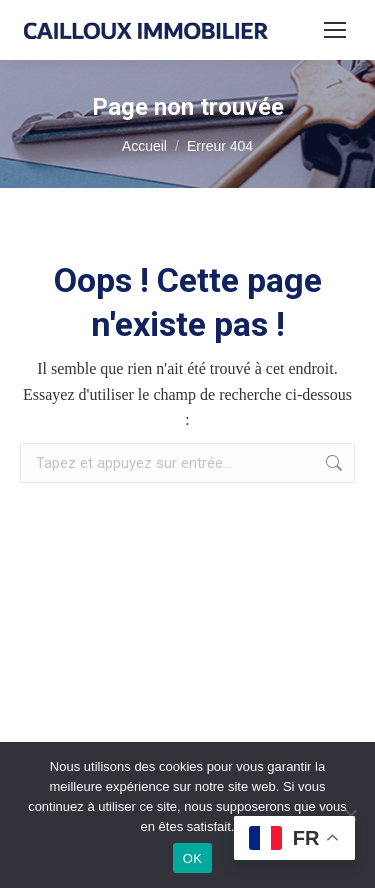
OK (192, 858)
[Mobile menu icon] (335, 30)
